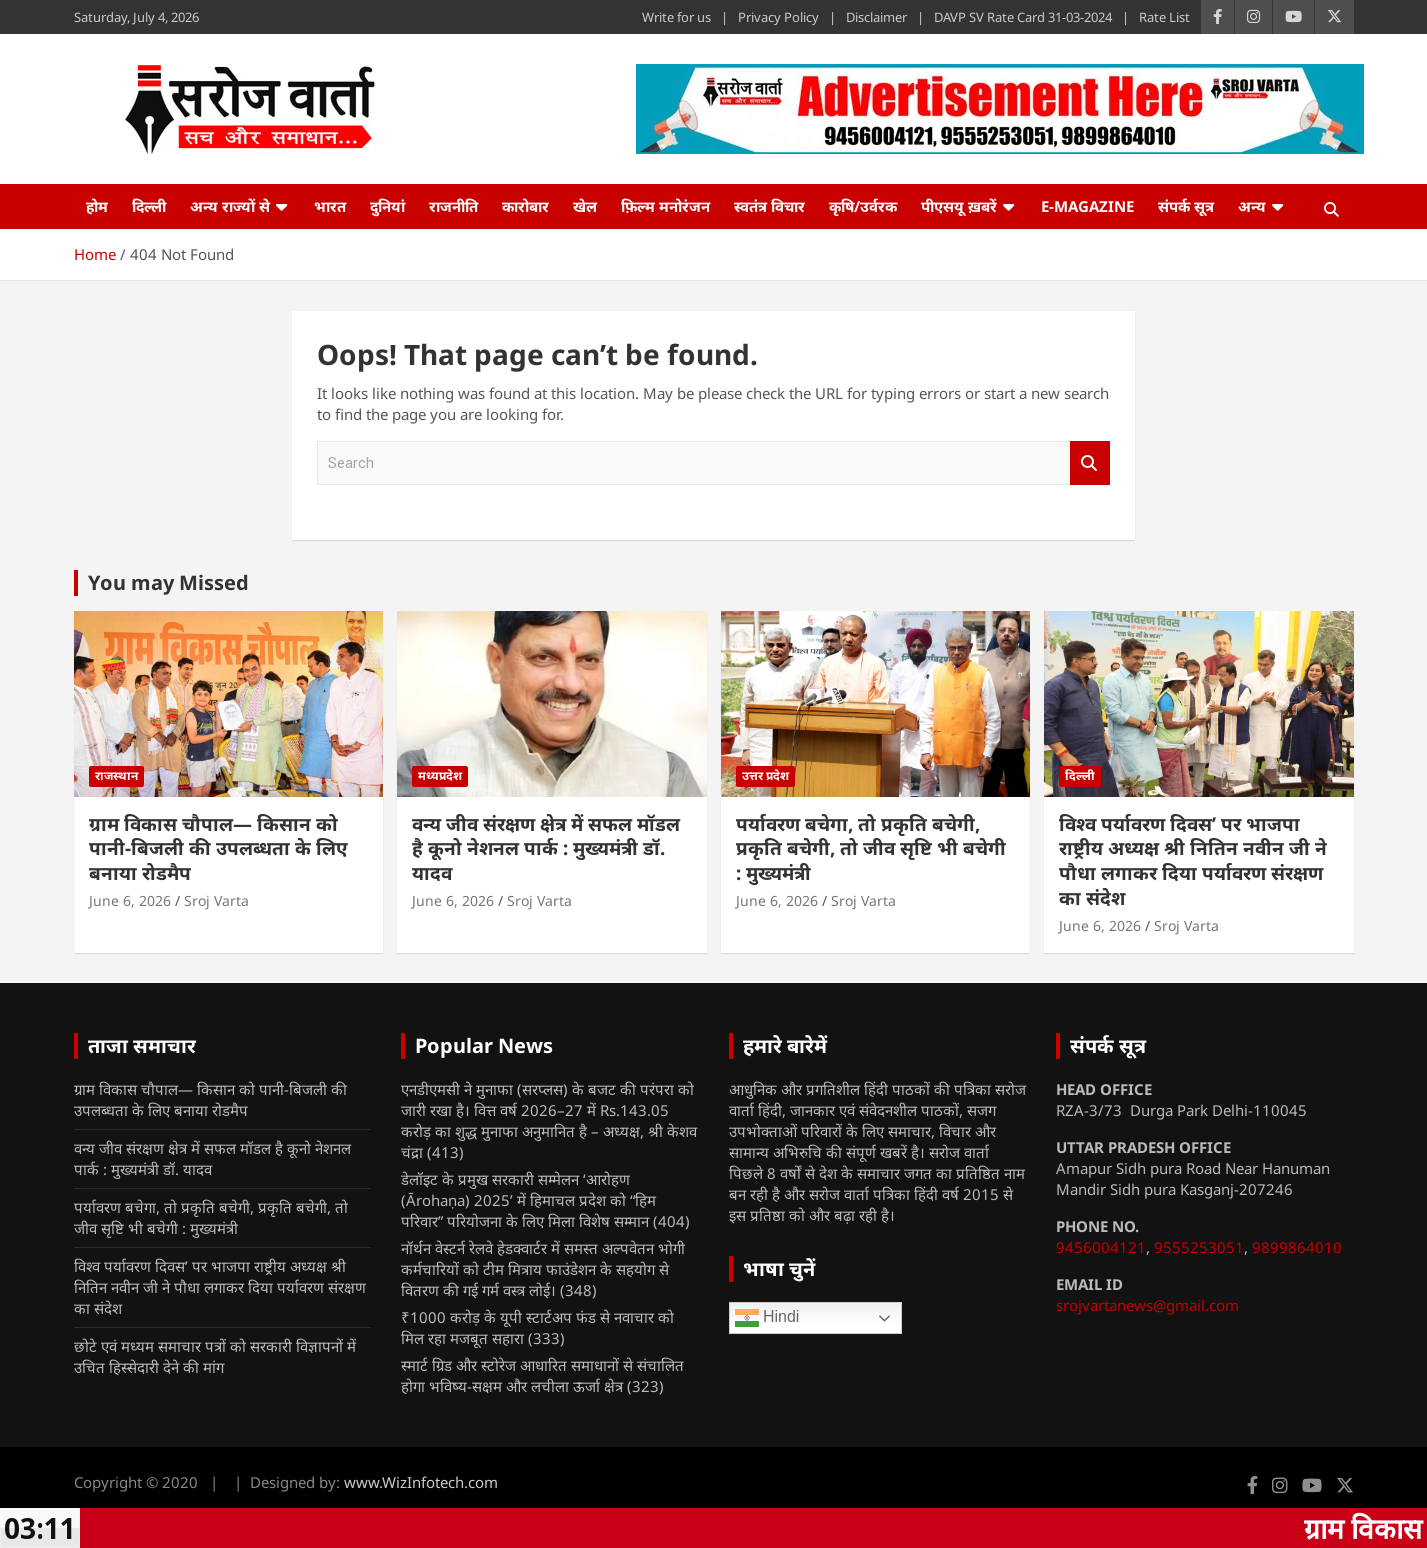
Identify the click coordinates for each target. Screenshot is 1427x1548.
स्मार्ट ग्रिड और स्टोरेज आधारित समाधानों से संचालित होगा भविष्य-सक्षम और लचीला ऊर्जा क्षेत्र (542, 1375)
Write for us (676, 17)
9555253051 (1199, 1247)
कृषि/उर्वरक (863, 206)
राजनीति (453, 206)
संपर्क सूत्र (1186, 206)
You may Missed (168, 582)
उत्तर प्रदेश (765, 775)
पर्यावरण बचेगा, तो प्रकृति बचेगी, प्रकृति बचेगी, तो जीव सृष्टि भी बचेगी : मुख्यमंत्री (871, 848)
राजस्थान (116, 775)
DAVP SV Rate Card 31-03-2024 (1023, 17)
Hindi (767, 1318)
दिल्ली (149, 206)
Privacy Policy (778, 17)
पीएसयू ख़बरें (959, 206)
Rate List (1164, 17)
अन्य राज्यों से (230, 206)
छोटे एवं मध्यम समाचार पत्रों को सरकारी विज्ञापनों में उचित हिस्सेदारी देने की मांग (215, 1356)
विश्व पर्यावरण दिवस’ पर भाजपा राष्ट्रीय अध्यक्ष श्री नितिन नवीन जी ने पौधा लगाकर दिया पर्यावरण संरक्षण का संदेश (1193, 861)
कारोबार (525, 206)
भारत (330, 206)
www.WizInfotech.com (421, 1482)
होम (97, 206)
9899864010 (1297, 1247)
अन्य (1252, 206)
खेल (585, 206)
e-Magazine (1087, 206)
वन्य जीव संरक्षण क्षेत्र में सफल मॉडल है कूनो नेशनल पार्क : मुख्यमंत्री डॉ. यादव (546, 848)
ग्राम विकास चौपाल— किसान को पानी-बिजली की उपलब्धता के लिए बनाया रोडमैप (218, 848)
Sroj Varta (216, 900)
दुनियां (387, 206)
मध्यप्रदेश (440, 775)
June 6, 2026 (130, 900)
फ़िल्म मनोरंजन (665, 206)
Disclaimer (876, 17)
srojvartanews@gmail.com (1147, 1305)
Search (1090, 463)
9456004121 (1101, 1247)
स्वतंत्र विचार (769, 206)
